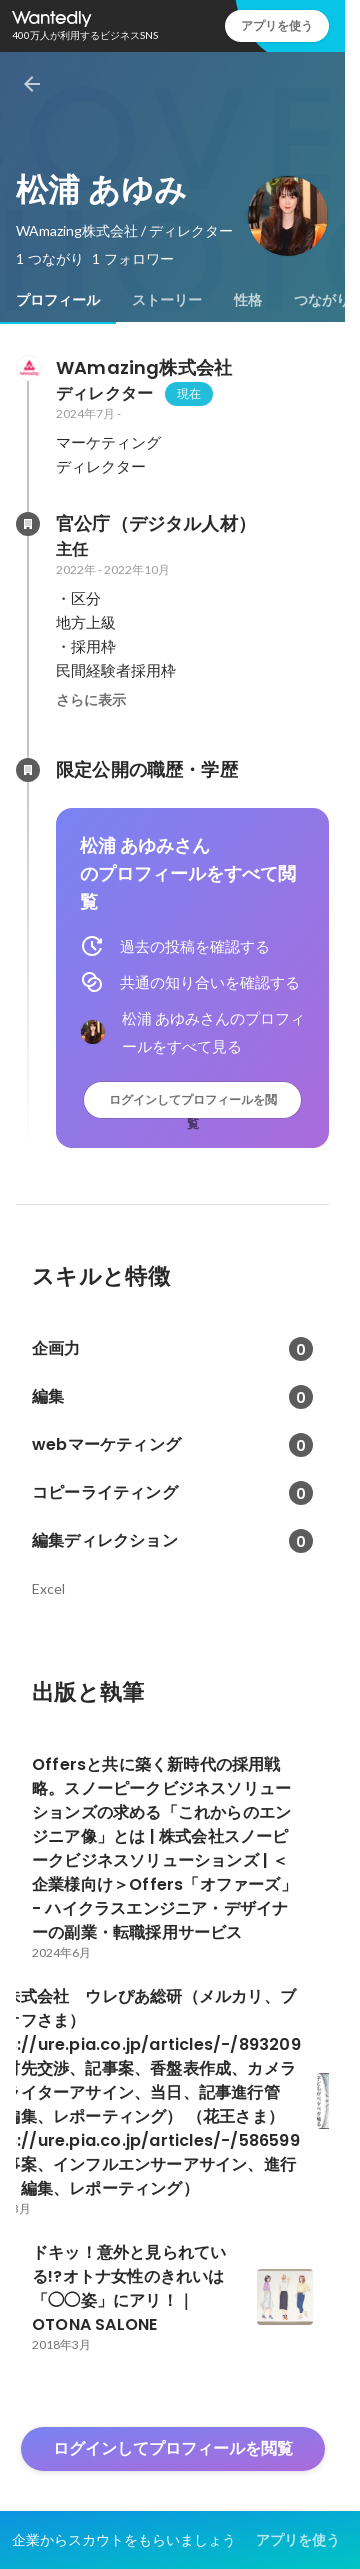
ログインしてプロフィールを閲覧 (193, 1104)
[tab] (58, 300)
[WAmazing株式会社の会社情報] (28, 368)
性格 (248, 300)
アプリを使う (277, 25)
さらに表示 (91, 700)
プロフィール (58, 300)
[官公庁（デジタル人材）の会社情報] (28, 524)
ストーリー (167, 300)
